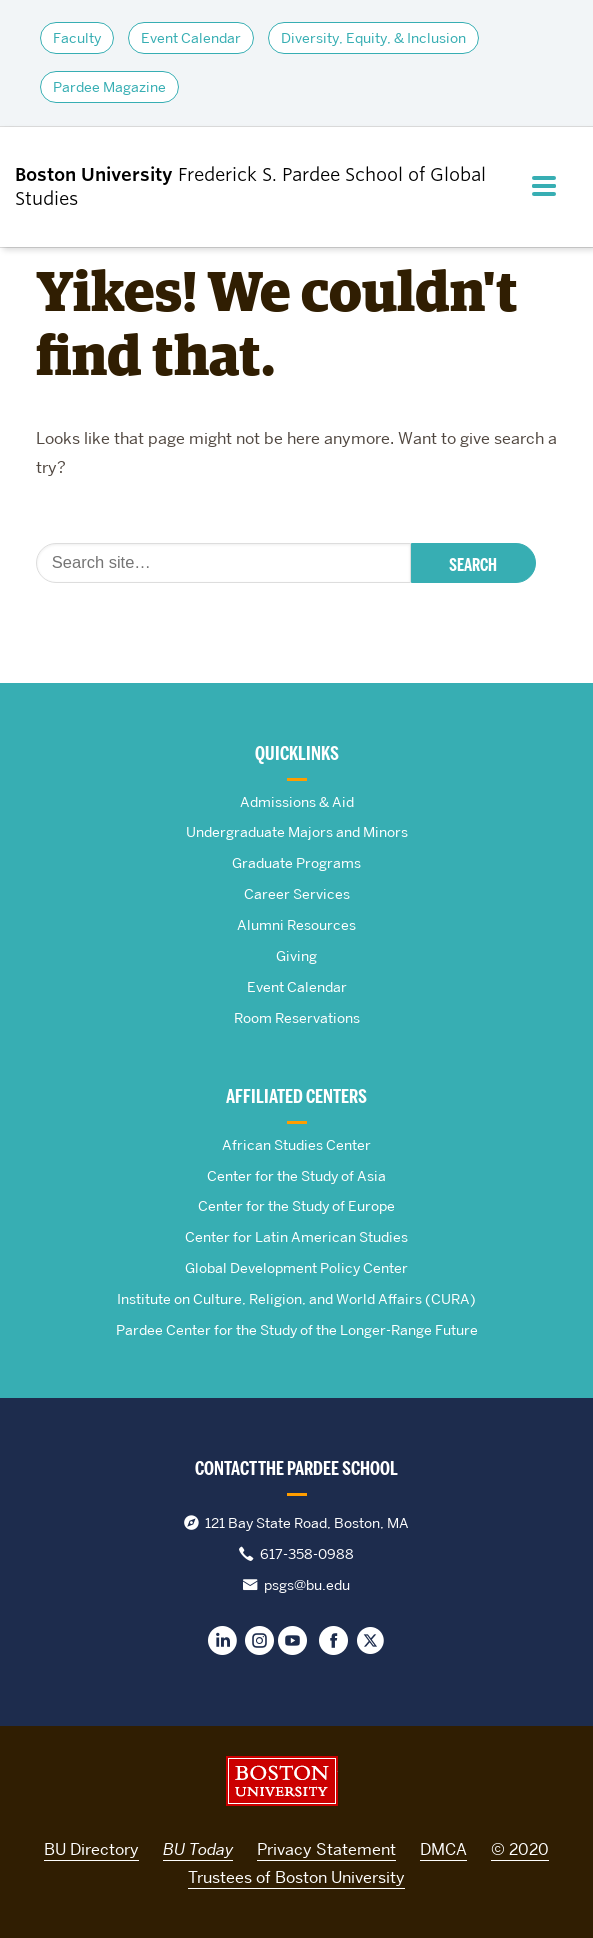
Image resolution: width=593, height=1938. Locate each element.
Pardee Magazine (109, 87)
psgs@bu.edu (307, 1585)
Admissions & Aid (297, 802)
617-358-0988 (307, 1554)
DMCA (443, 1849)
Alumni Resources (296, 925)
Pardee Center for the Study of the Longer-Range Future (297, 1330)
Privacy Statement (326, 1849)
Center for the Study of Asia (296, 1176)
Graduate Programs (296, 863)
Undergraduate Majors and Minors (297, 832)
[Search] (223, 563)
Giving (296, 956)
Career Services (297, 894)
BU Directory (91, 1849)
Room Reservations (297, 1018)
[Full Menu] (551, 186)
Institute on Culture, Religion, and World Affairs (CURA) (296, 1299)
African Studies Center (296, 1145)
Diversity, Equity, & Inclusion (373, 38)
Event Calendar (191, 38)
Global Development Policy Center (296, 1268)
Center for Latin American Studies (296, 1237)
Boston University (282, 1781)
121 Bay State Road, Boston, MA (307, 1523)
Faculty (77, 38)
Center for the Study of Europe (296, 1206)
